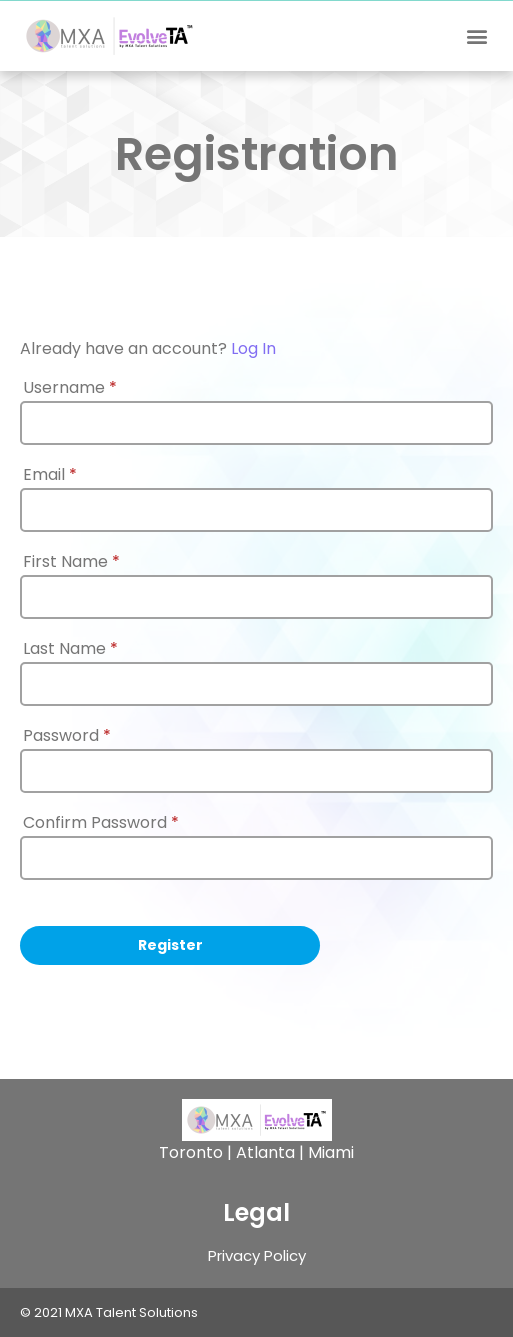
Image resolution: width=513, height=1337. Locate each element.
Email (50, 475)
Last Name (70, 649)
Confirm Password (101, 823)
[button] (476, 36)
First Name (71, 562)
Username (70, 388)
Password (67, 736)
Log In (253, 348)
